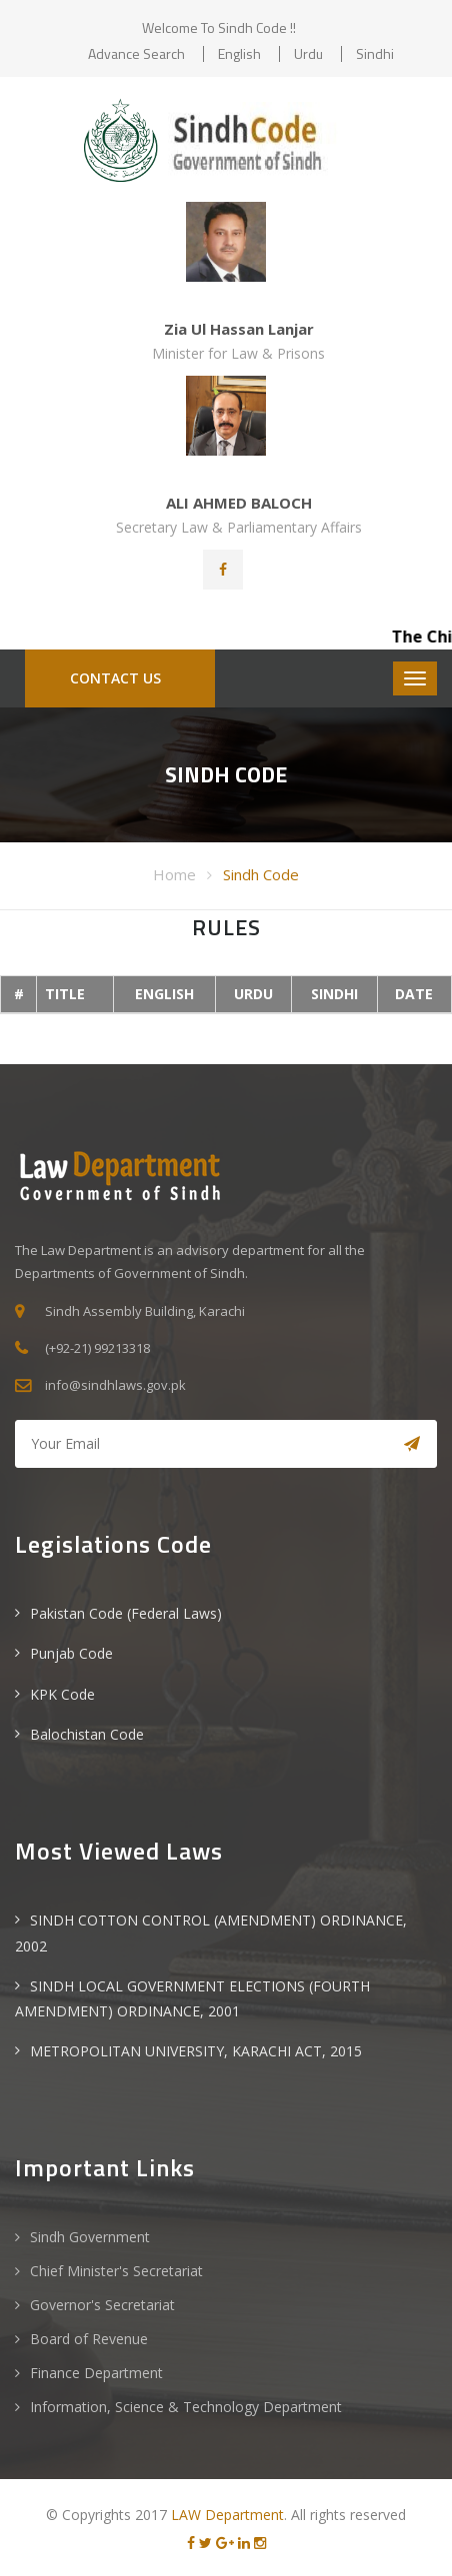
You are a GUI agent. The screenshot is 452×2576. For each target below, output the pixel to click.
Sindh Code (261, 874)
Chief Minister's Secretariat (116, 2270)
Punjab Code (71, 1653)
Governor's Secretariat (102, 2304)
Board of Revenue (89, 2338)
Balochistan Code (87, 1734)
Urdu (308, 53)
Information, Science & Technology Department (186, 2406)
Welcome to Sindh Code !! (219, 27)
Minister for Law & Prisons (238, 353)
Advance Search (136, 53)
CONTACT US (115, 677)
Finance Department (96, 2372)
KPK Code (62, 1694)
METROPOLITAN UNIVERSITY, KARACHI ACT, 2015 (196, 2050)
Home (174, 874)
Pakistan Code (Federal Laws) (126, 1613)
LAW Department (227, 2514)
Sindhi (375, 53)
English (239, 53)
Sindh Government (90, 2236)
